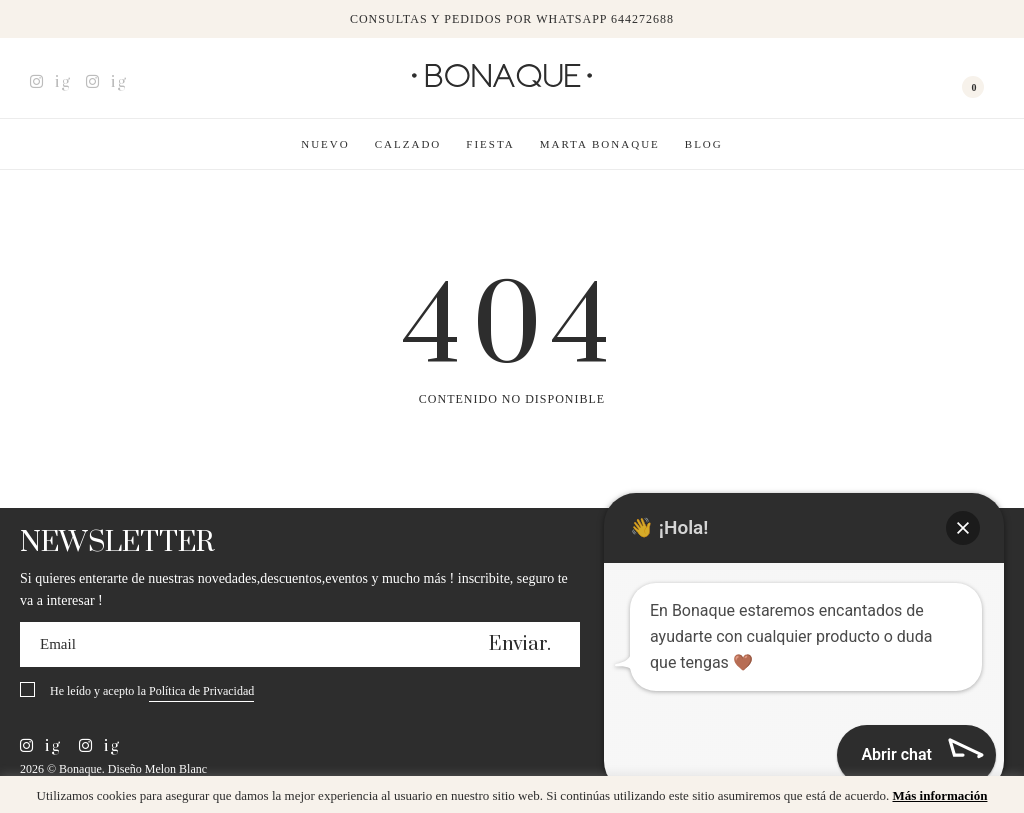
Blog (704, 144)
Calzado (408, 144)
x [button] (994, 798)
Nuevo (325, 144)
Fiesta (490, 144)
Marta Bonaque (600, 144)
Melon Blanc (176, 769)
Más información (939, 795)
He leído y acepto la (152, 692)
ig (50, 82)
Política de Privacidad (201, 691)
